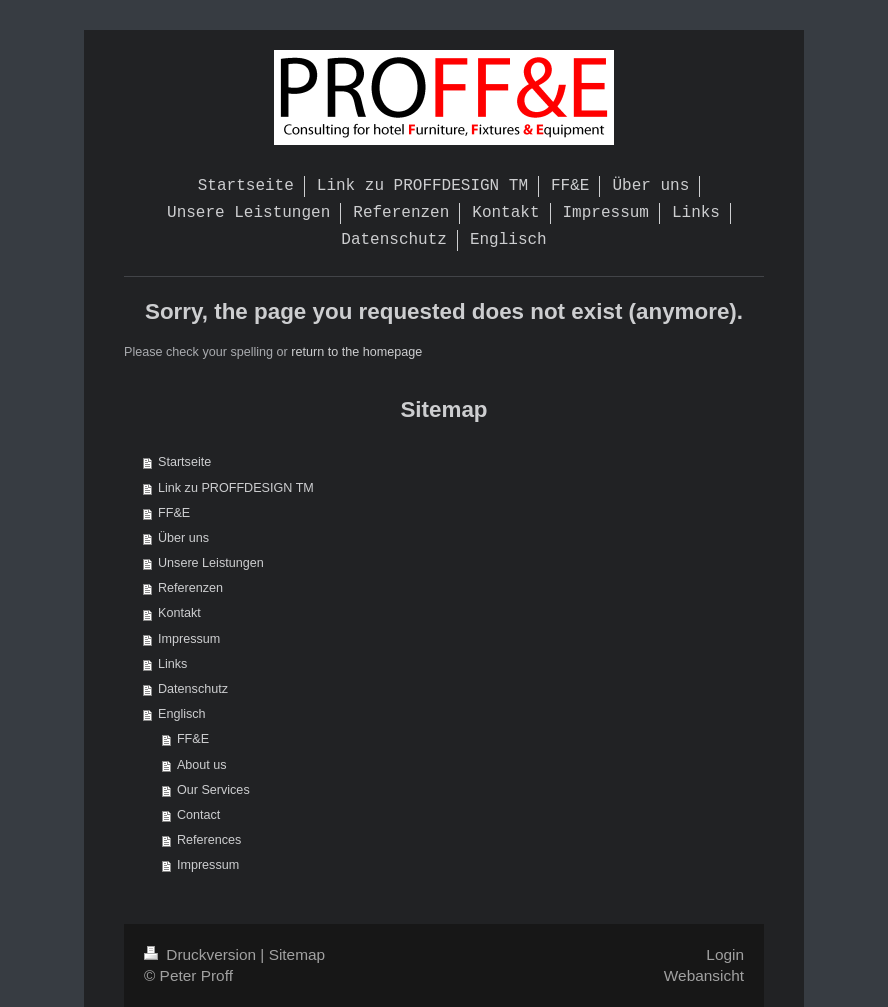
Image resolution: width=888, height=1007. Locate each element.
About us (202, 765)
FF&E (174, 513)
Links (172, 664)
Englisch (182, 714)
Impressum (189, 639)
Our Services (213, 790)
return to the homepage (356, 352)
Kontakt (179, 613)
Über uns (183, 538)
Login (725, 954)
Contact (198, 815)
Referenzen (190, 588)
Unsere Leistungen (211, 563)
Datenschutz (193, 689)
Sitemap (297, 954)
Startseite (184, 462)
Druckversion (202, 954)
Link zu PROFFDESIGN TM (236, 488)
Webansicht (704, 975)
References (209, 840)
